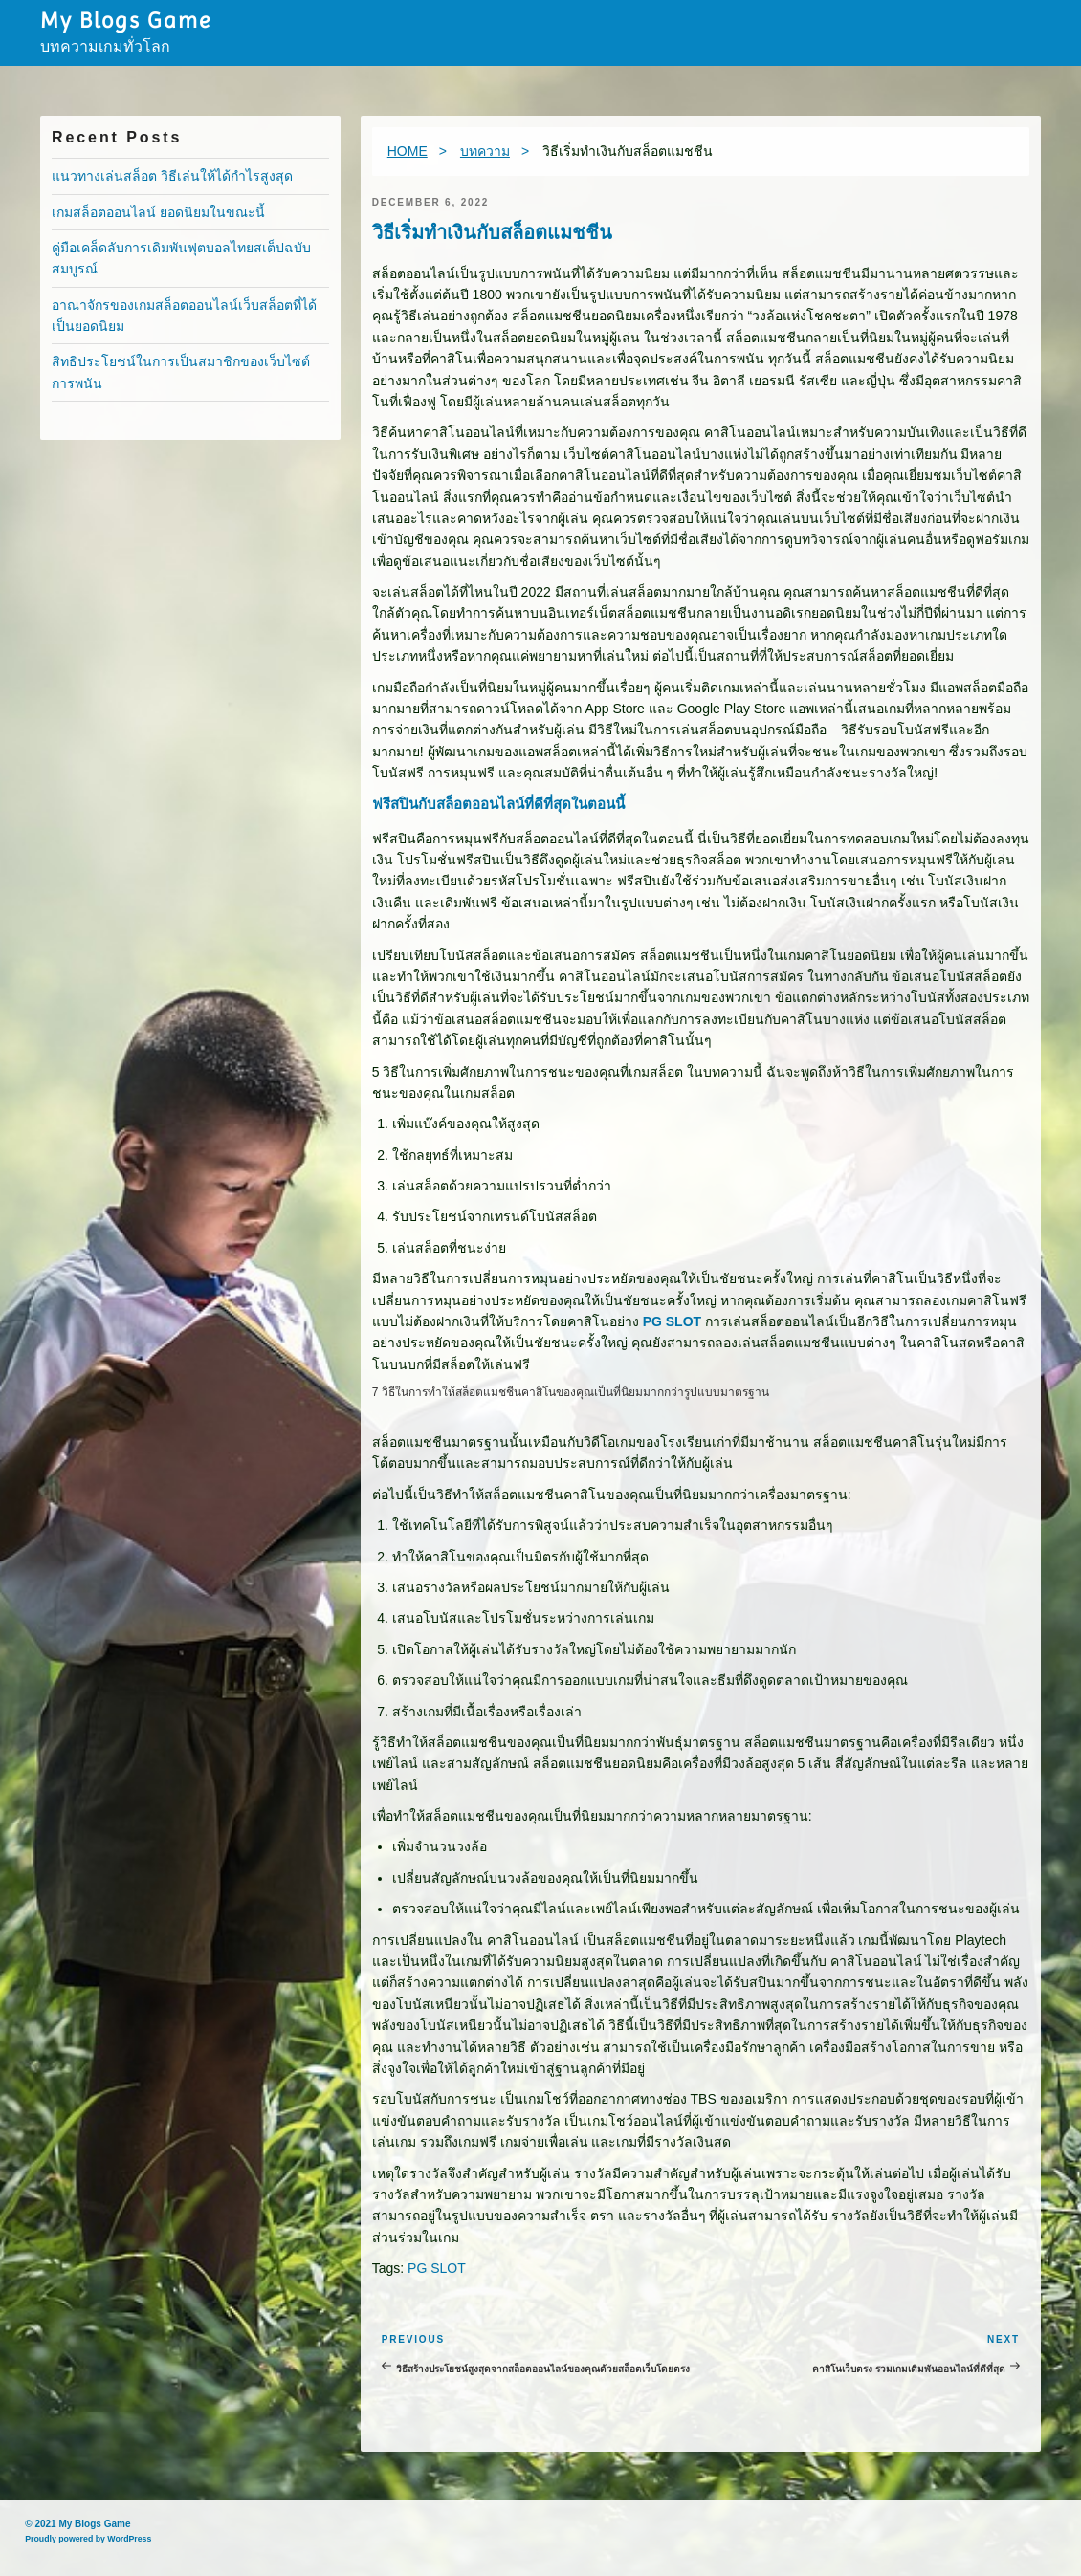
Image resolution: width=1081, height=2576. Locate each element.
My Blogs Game (125, 20)
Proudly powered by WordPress (88, 2538)
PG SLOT (672, 1321)
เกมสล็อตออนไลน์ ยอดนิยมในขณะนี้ (158, 212)
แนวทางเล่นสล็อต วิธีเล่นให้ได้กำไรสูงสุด (172, 176)
